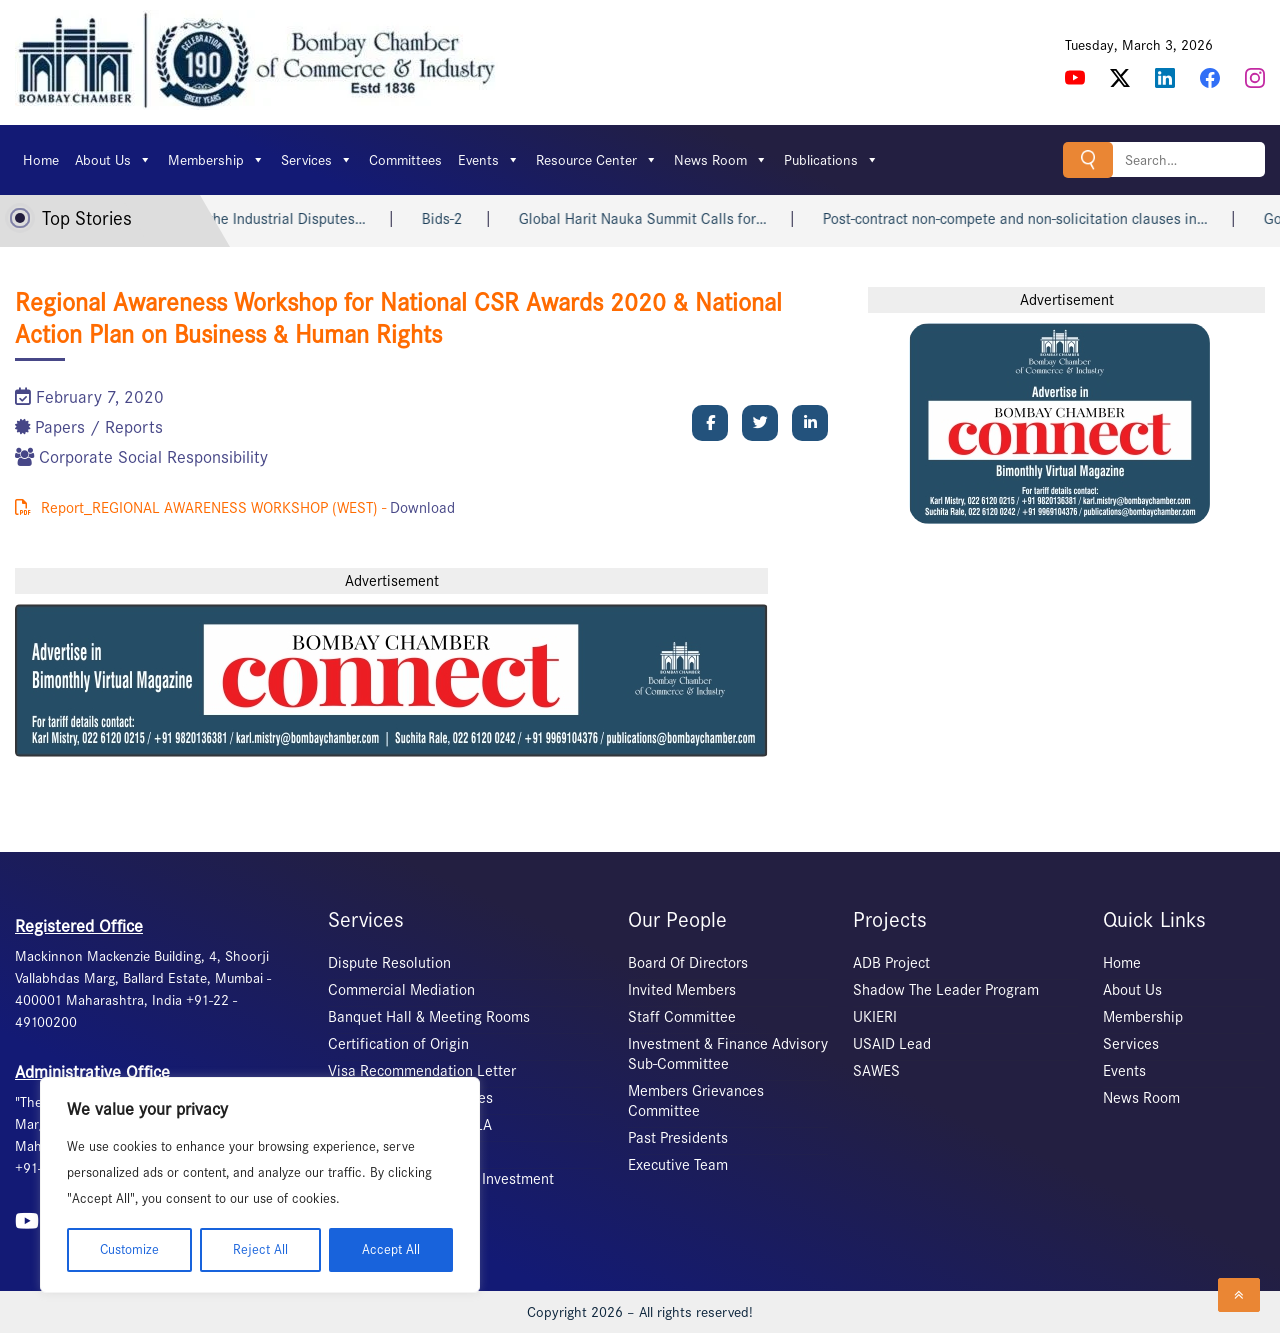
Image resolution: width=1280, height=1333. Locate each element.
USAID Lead (892, 1044)
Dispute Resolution (389, 963)
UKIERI (875, 1017)
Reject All (260, 1249)
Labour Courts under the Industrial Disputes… (286, 219)
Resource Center (597, 160)
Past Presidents (678, 1138)
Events (489, 160)
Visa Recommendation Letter (422, 1071)
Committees (405, 160)
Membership (216, 160)
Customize (129, 1249)
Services (317, 160)
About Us (113, 160)
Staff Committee (682, 1017)
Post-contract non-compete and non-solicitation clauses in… (1083, 219)
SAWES (876, 1071)
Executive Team (678, 1165)
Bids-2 (510, 219)
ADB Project (891, 963)
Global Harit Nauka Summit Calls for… (711, 219)
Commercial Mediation (401, 990)
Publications (831, 160)
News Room (721, 160)
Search (1088, 159)
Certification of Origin (398, 1044)
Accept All (391, 1249)
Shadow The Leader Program (946, 990)
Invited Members (682, 990)
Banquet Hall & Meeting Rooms (429, 1017)
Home (41, 160)
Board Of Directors (688, 963)
